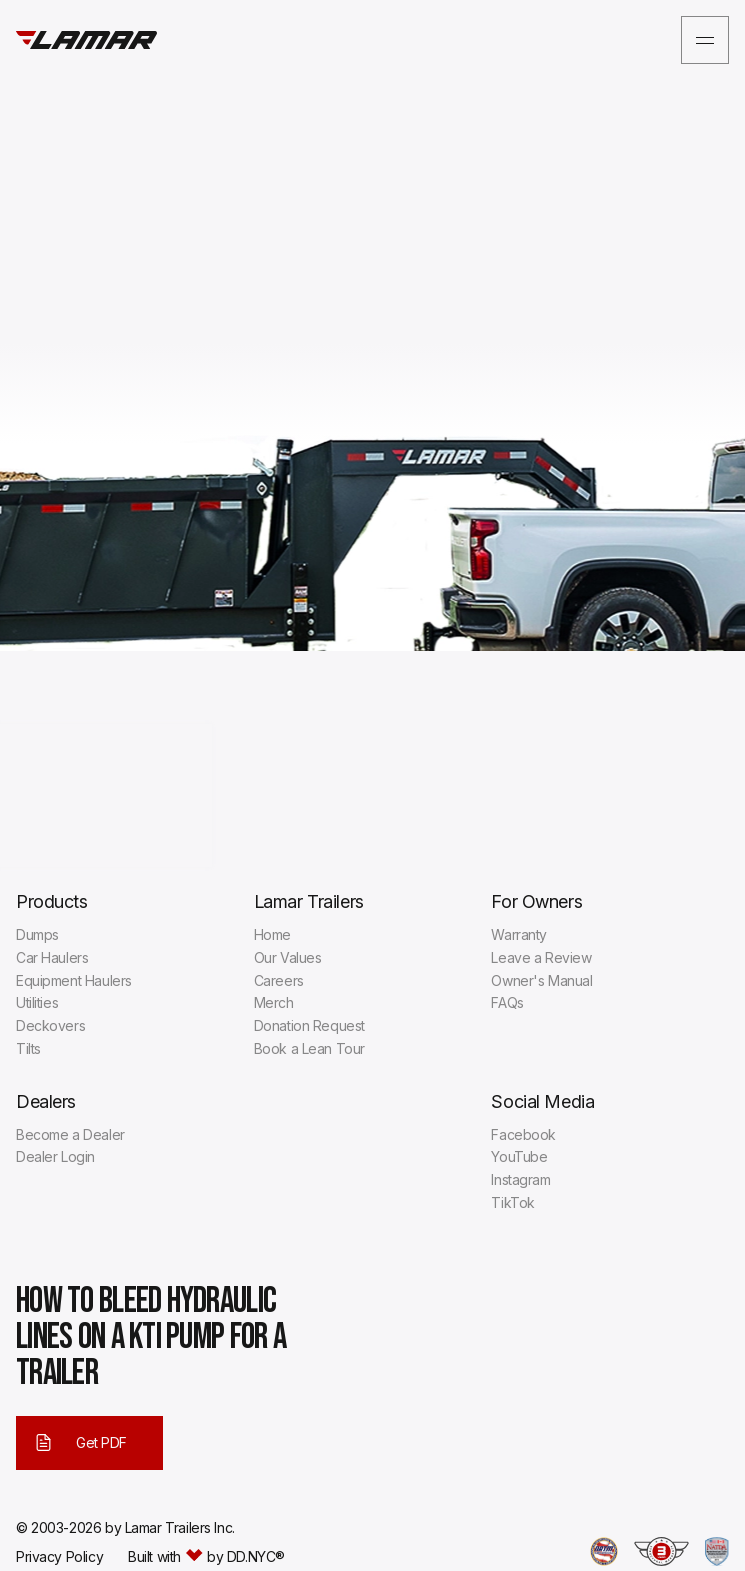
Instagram (520, 1179)
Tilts (28, 1048)
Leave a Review (541, 957)
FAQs (507, 1002)
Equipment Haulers (74, 980)
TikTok (512, 1202)
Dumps (37, 934)
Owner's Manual (541, 980)
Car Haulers (52, 957)
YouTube (519, 1156)
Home (272, 934)
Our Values (288, 957)
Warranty (519, 934)
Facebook (523, 1134)
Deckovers (50, 1025)
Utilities (37, 1002)
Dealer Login (55, 1156)
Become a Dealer (70, 1134)
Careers (279, 980)
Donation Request (309, 1025)
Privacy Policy (59, 1557)
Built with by (206, 1557)
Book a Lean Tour (309, 1048)
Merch (274, 1002)
